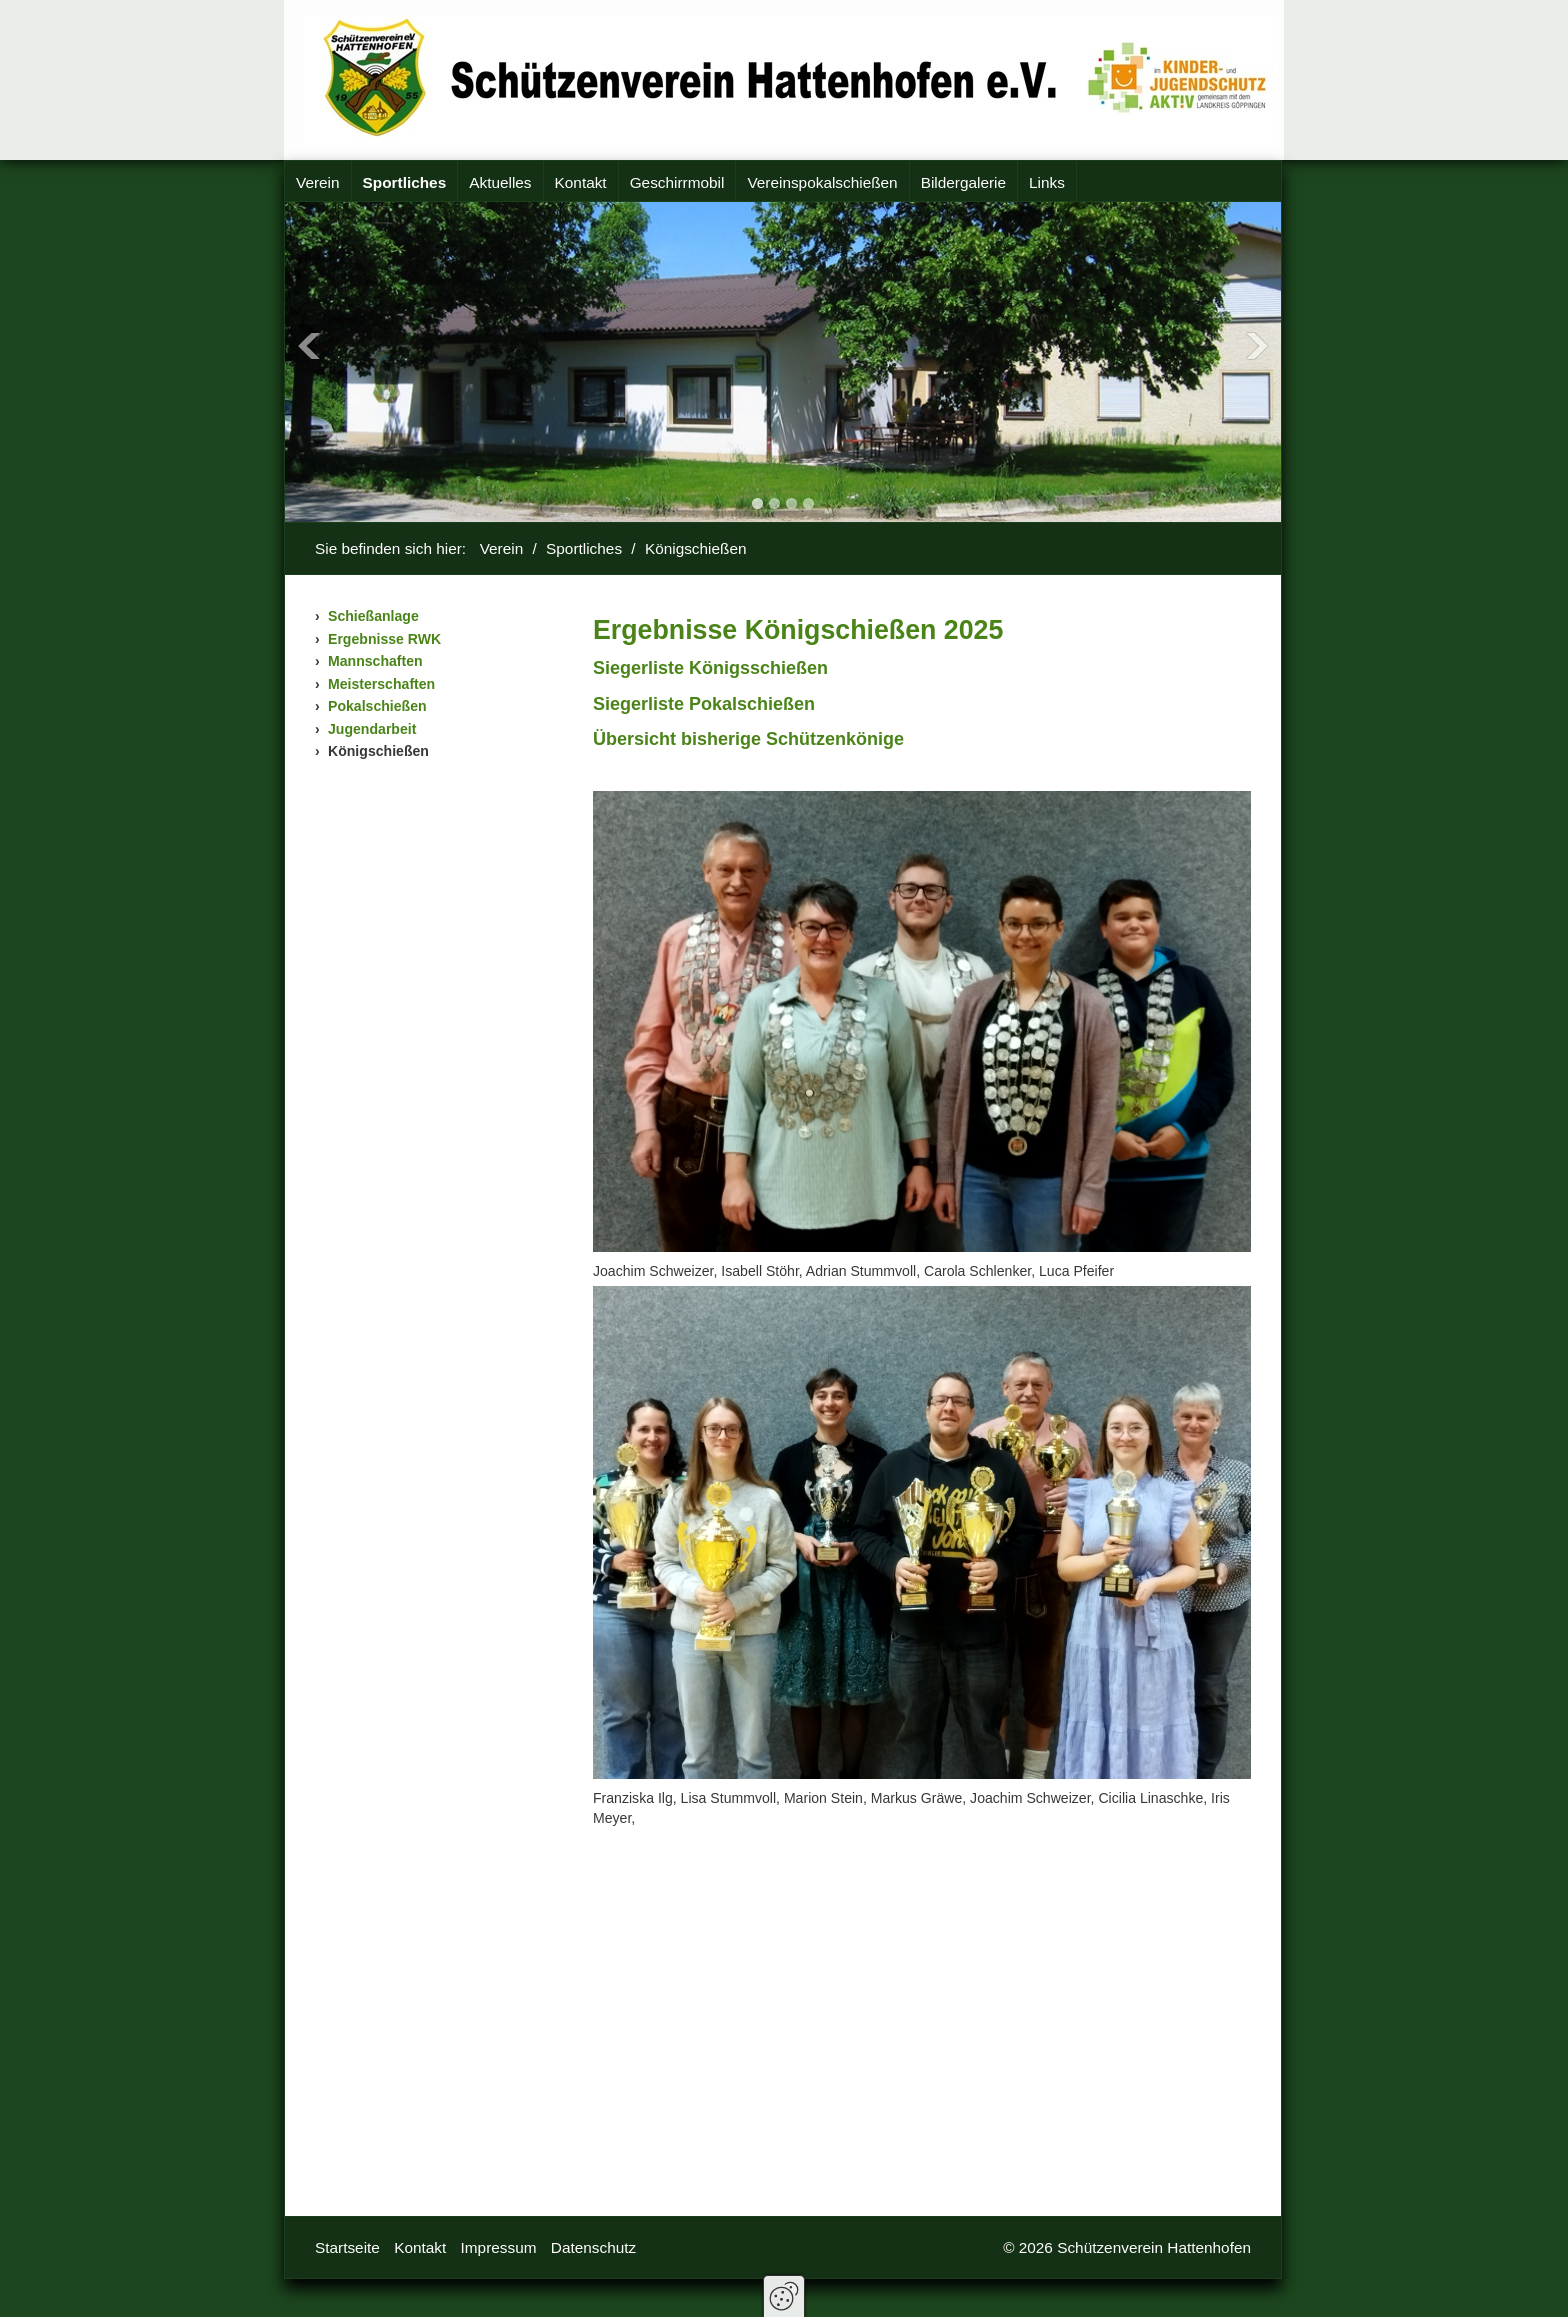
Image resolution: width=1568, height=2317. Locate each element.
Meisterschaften (381, 684)
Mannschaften (375, 661)
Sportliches (405, 182)
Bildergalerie (963, 182)
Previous (309, 346)
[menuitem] (318, 183)
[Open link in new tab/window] (748, 739)
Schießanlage (373, 616)
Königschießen (378, 751)
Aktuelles (500, 182)
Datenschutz (593, 2247)
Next (1257, 346)
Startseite (347, 2247)
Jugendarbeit (372, 729)
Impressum (499, 2247)
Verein (318, 182)
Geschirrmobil (677, 182)
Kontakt (581, 182)
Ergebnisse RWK (384, 639)
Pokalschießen (377, 706)
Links (1047, 182)
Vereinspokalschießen (822, 182)
